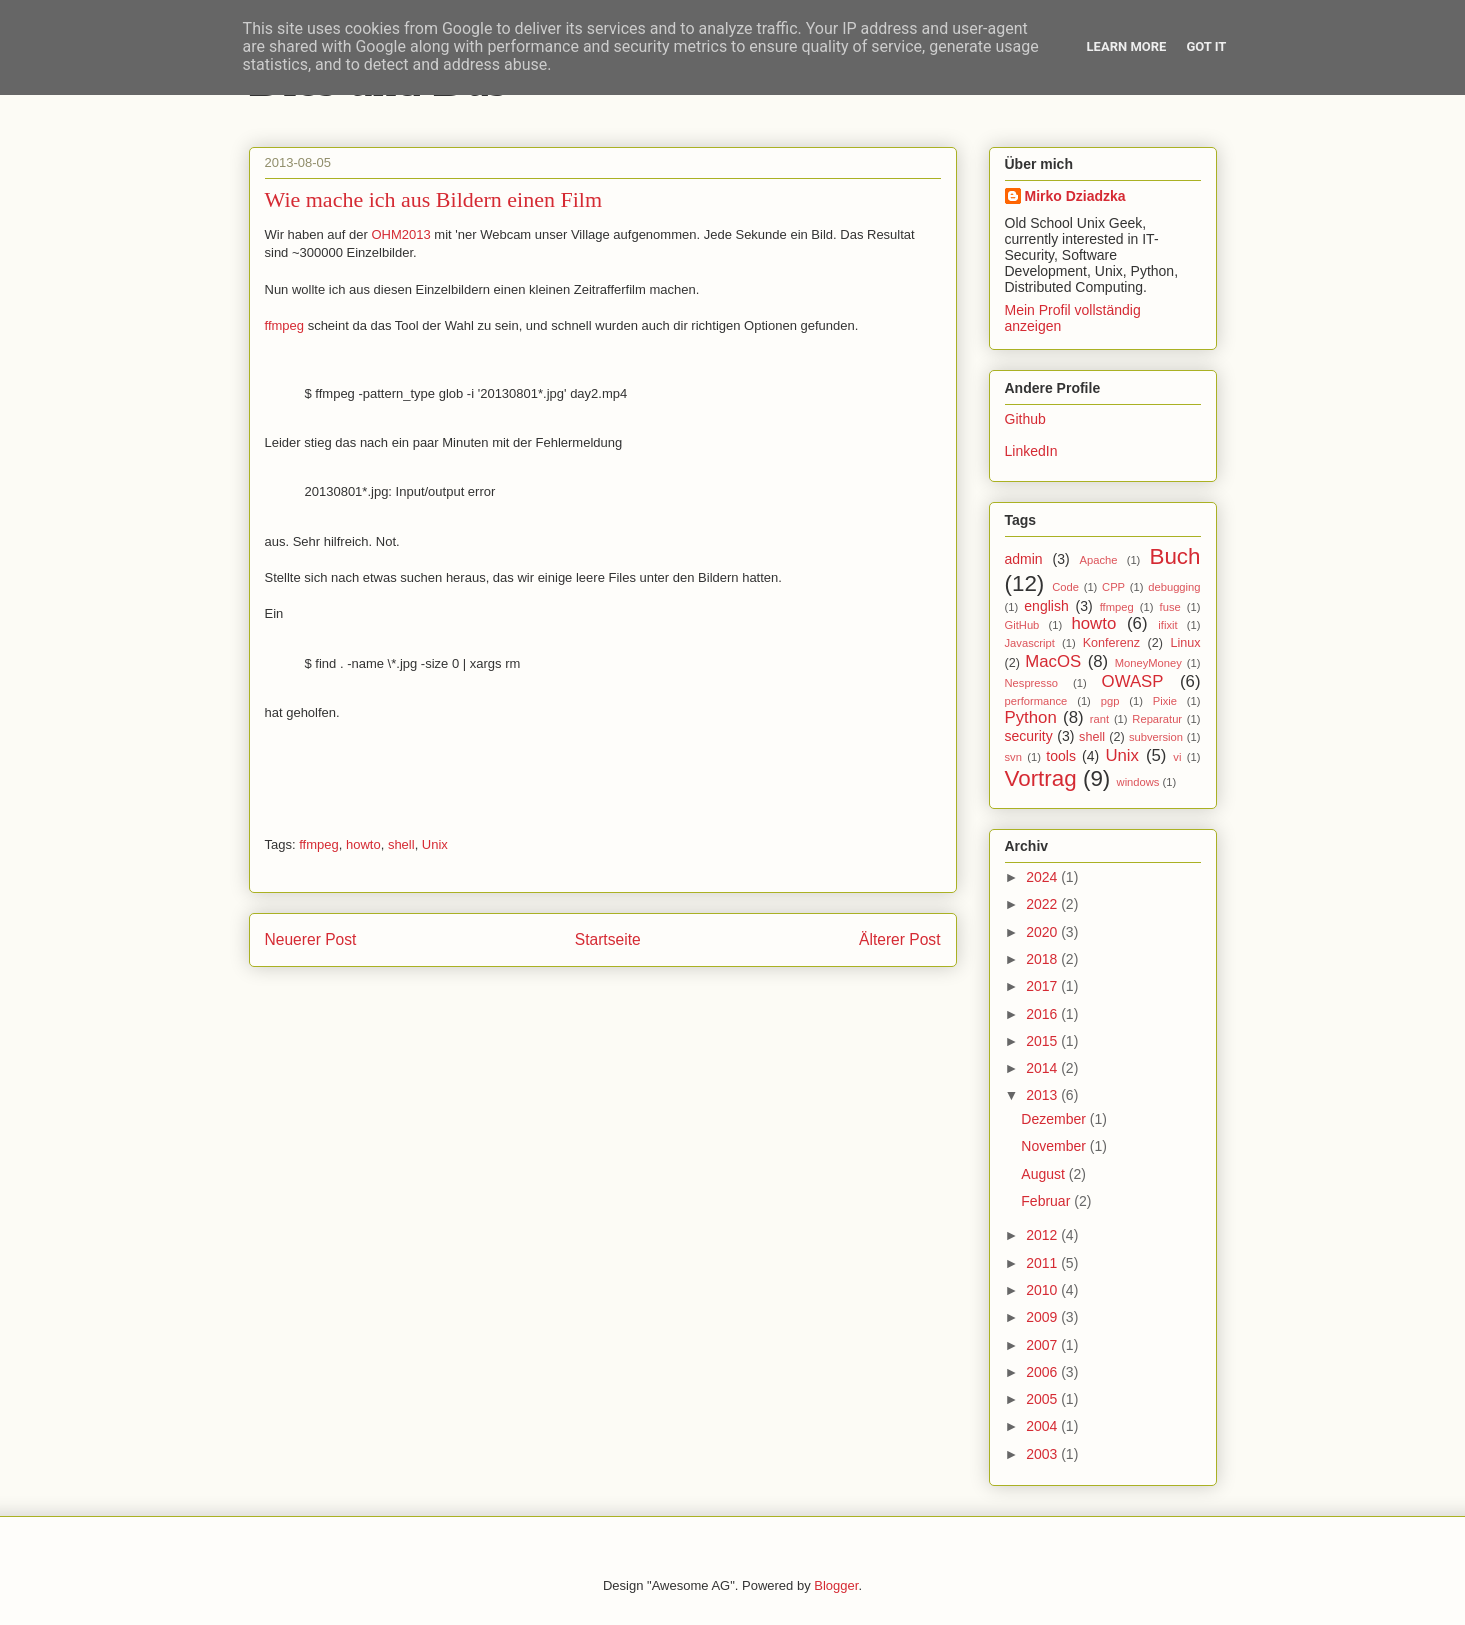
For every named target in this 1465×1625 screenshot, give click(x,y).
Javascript (1030, 643)
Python (1031, 717)
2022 (1043, 904)
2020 (1043, 932)
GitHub (1022, 625)
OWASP (1133, 681)
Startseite (608, 939)
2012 (1043, 1235)
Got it (1206, 46)
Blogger (836, 1585)
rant (1099, 719)
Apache (1099, 560)
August (1044, 1174)
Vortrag (1041, 778)
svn (1013, 757)
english (1046, 606)
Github (1025, 419)
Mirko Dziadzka (1075, 196)
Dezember (1055, 1119)
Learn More (1127, 46)
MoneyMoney (1148, 663)
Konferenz (1111, 643)
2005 (1043, 1399)
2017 (1043, 986)
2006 (1043, 1372)
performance (1036, 701)
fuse (1170, 607)
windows (1138, 782)
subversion (1156, 737)
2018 (1043, 959)
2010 (1043, 1290)
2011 (1043, 1263)
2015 (1043, 1041)
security (1029, 736)
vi (1177, 757)
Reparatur (1157, 719)
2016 (1043, 1014)
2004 (1043, 1426)
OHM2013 (400, 234)
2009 (1043, 1317)
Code (1065, 587)
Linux (1185, 643)
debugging (1174, 587)
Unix (435, 844)
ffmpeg (285, 325)
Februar (1047, 1201)
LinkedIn (1031, 451)
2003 (1043, 1454)
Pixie (1165, 701)
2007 (1043, 1345)
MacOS (1053, 661)
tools (1061, 756)
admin (1024, 559)
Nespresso (1031, 683)
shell (401, 844)
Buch (1174, 556)
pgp (1110, 701)
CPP (1113, 587)
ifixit (1167, 625)
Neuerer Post (311, 939)
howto (363, 844)
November (1055, 1146)
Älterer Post (899, 939)
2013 (1043, 1095)
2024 (1043, 877)
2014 (1043, 1068)
